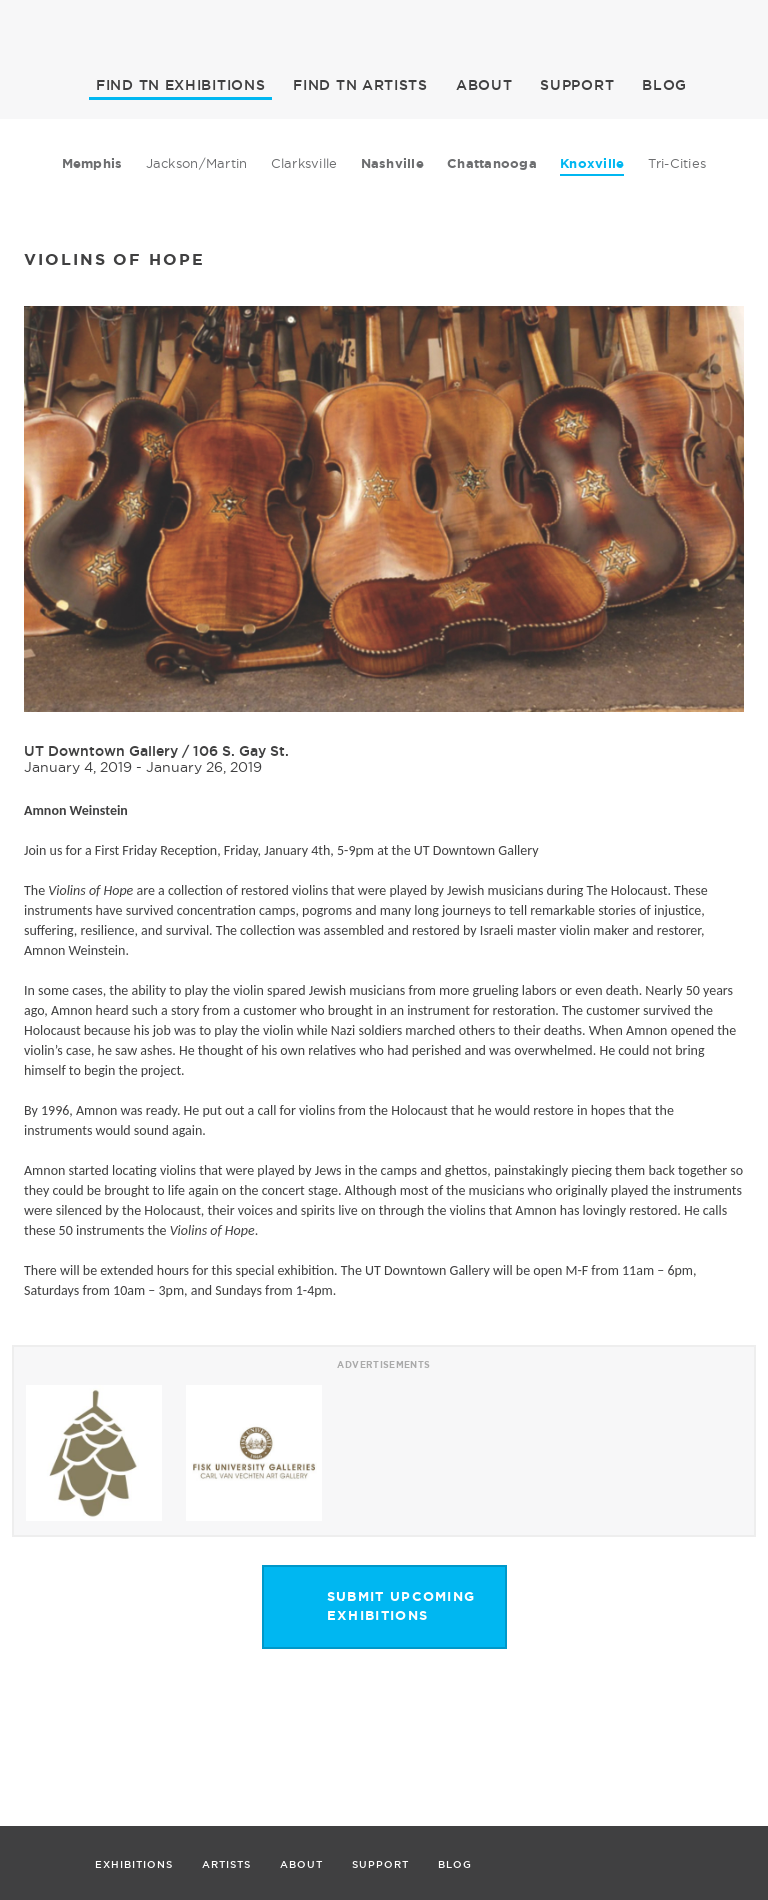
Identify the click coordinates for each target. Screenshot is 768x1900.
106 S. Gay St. (241, 751)
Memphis (92, 163)
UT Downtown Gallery (101, 751)
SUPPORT (577, 85)
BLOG (664, 85)
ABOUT (484, 85)
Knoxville (592, 163)
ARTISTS (360, 85)
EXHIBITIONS (180, 85)
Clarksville (304, 163)
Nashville (392, 163)
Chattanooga (492, 163)
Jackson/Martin (197, 163)
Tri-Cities (677, 163)
